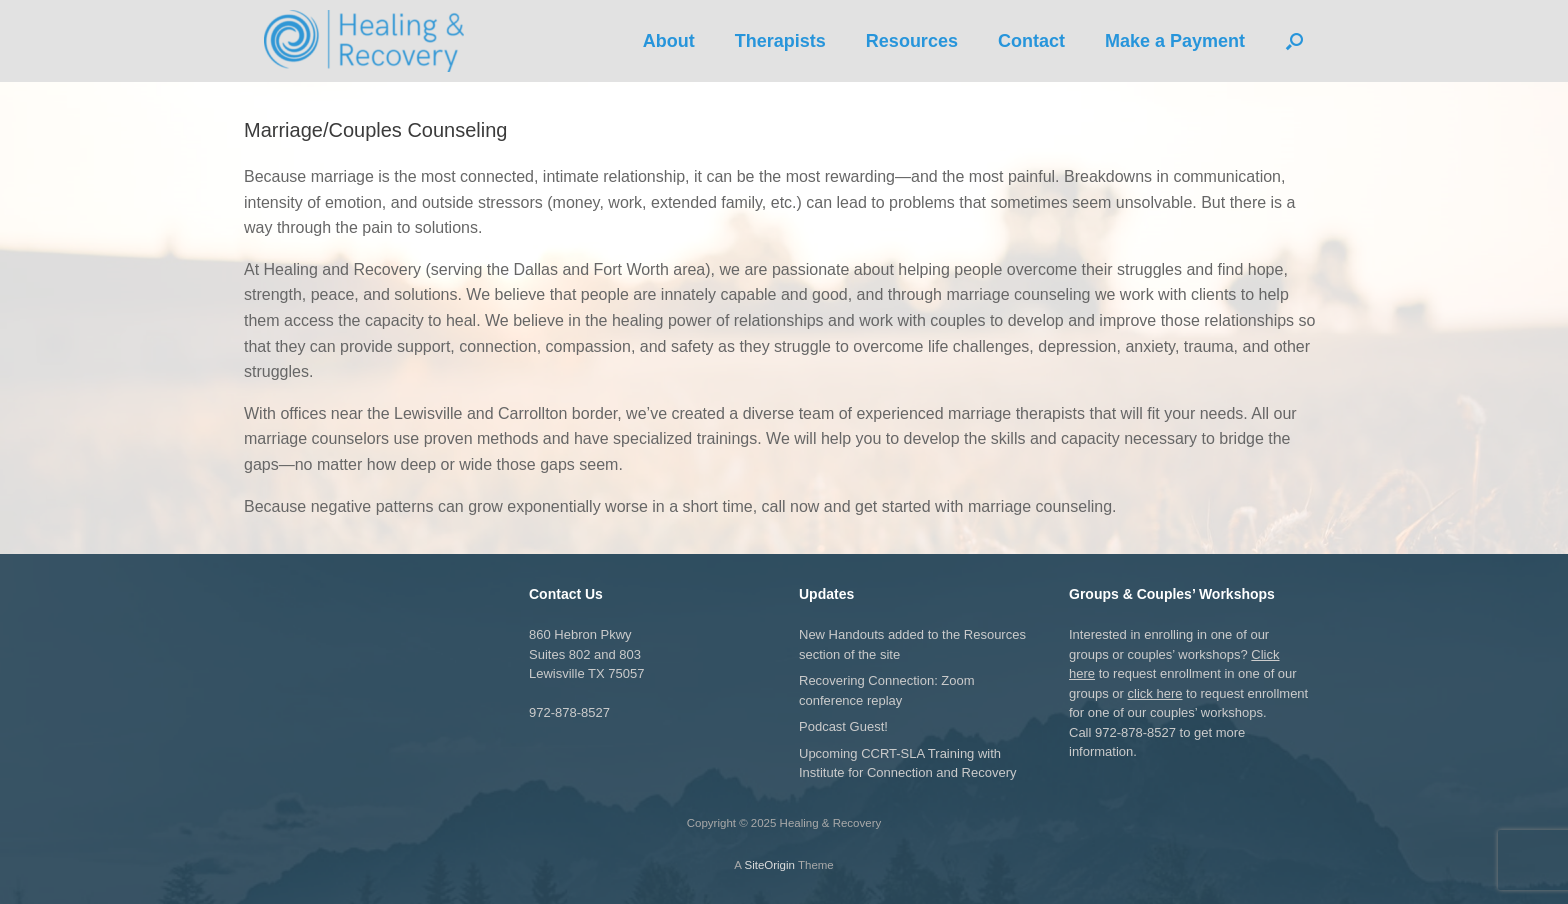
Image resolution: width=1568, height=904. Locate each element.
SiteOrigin (769, 865)
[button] (1294, 41)
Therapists (780, 41)
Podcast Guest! (843, 726)
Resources (912, 41)
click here (1155, 693)
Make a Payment (1175, 41)
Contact (1031, 41)
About (669, 41)
